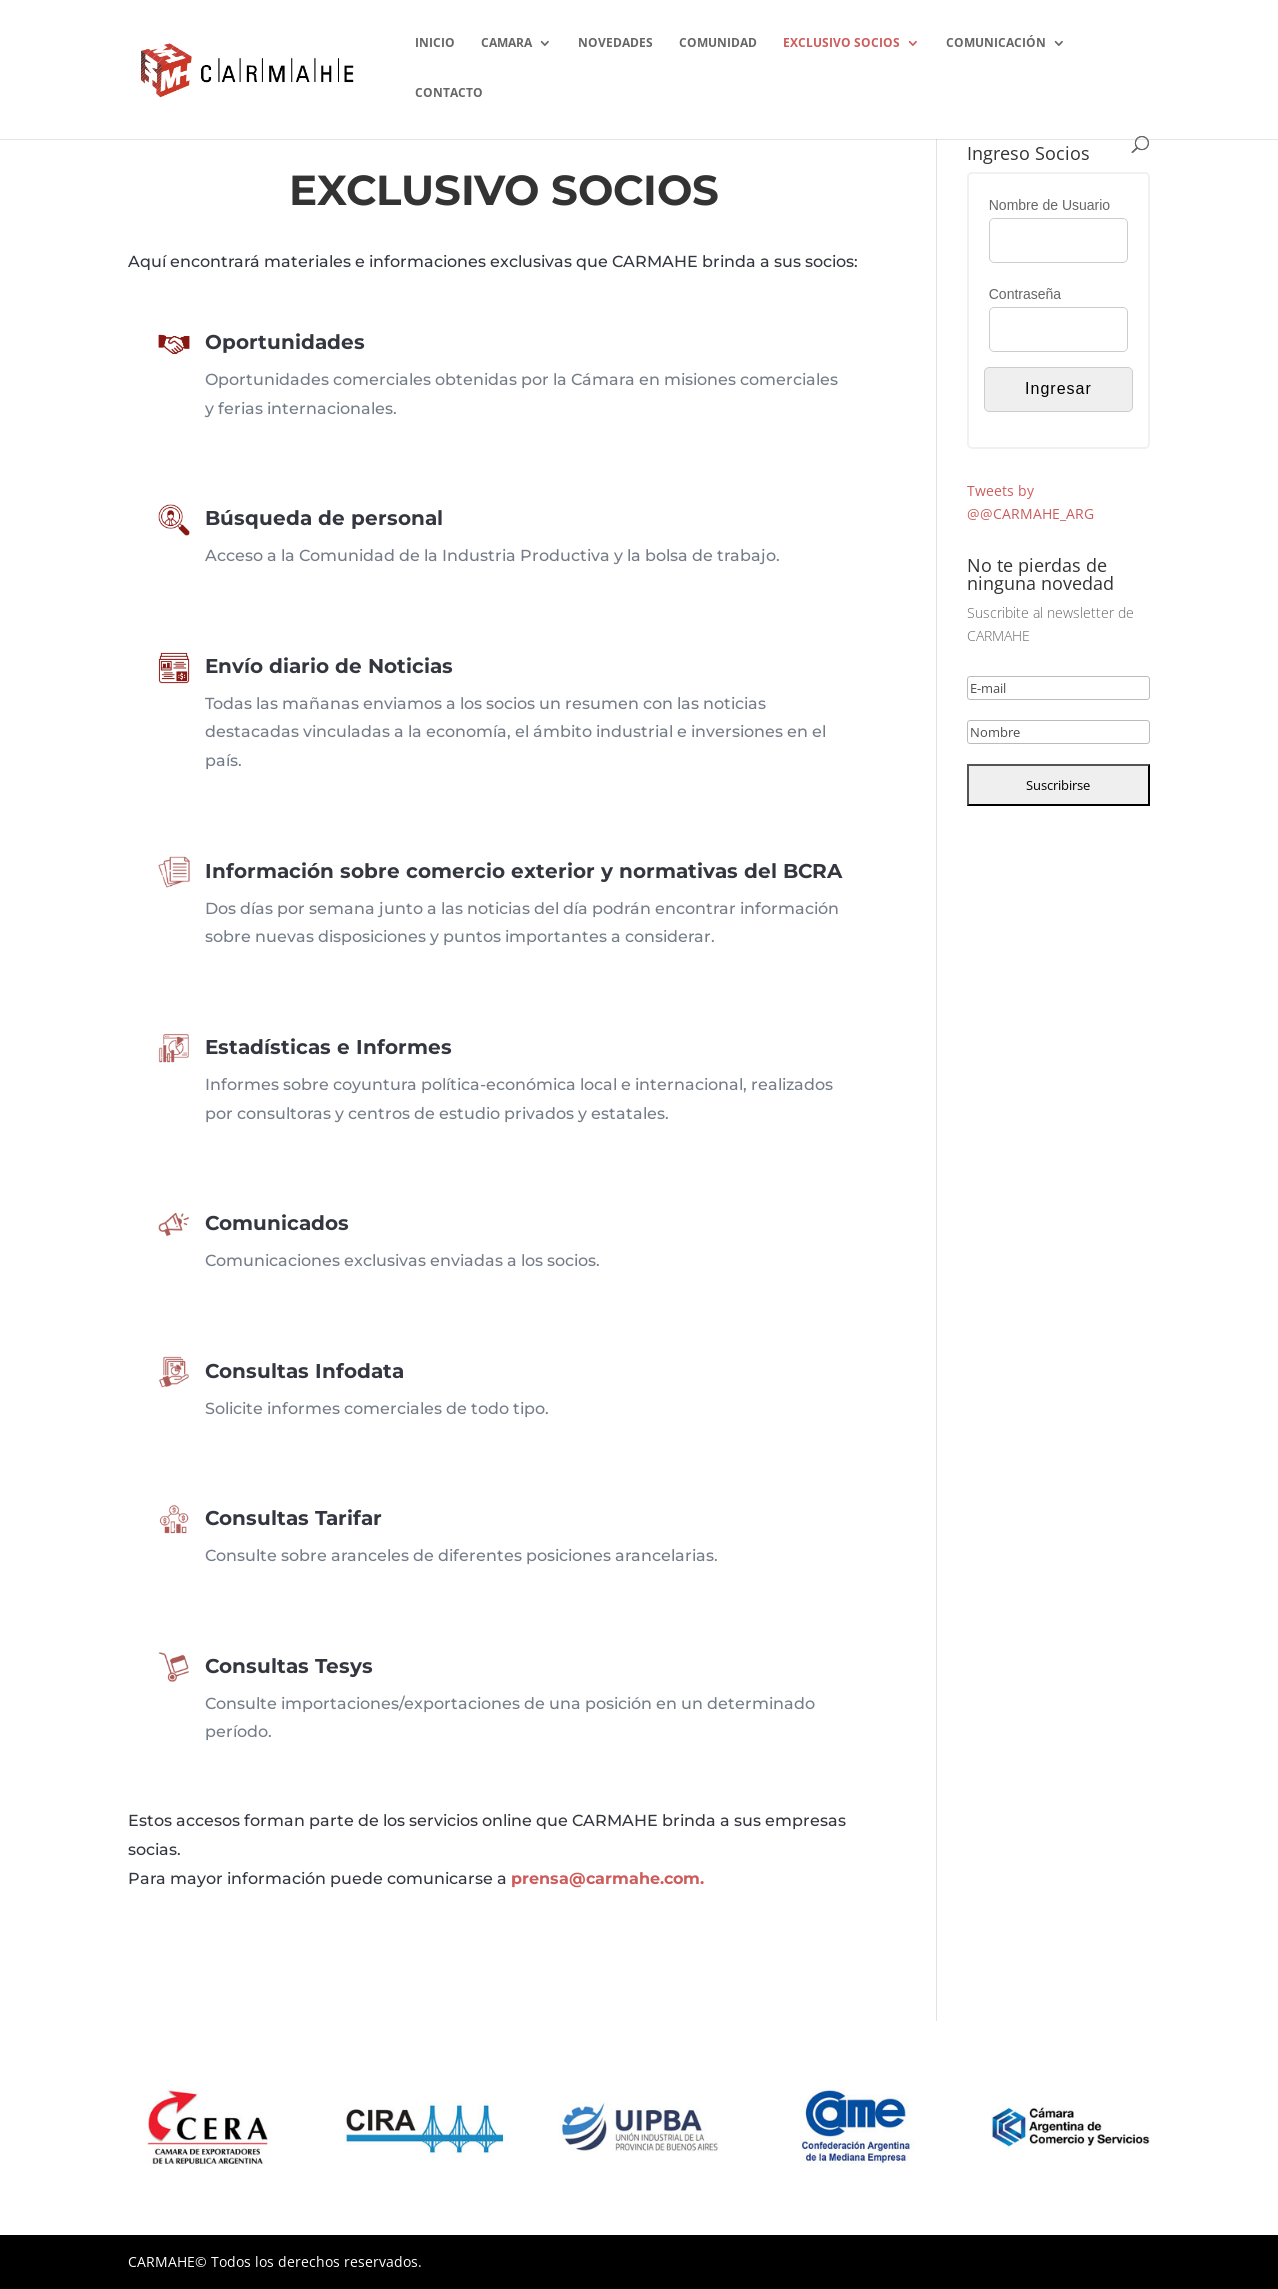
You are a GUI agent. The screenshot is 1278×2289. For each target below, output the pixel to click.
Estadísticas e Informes (403, 1061)
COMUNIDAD (718, 43)
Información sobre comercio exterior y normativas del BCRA (514, 885)
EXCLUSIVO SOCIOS (841, 43)
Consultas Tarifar (383, 1527)
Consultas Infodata (389, 1379)
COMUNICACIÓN (996, 43)
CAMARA (506, 43)
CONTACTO (449, 93)
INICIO (435, 43)
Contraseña (1025, 294)
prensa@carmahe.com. (607, 1878)
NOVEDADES (615, 43)
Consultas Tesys (380, 1680)
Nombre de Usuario (1049, 205)
